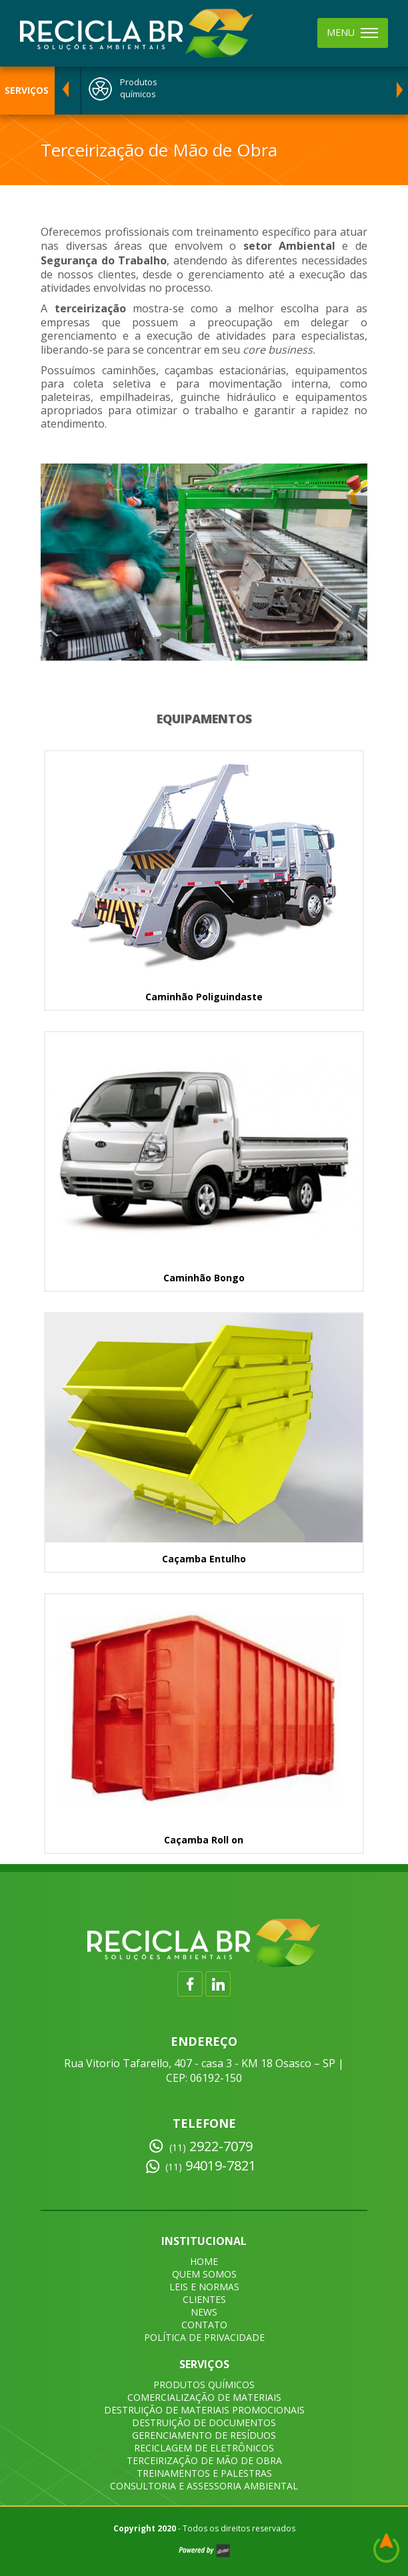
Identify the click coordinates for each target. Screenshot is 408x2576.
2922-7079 (211, 2146)
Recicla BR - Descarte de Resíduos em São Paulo (136, 33)
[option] (231, 91)
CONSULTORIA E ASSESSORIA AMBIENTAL (204, 2485)
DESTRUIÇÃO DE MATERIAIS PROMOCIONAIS (204, 2410)
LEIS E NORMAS (204, 2286)
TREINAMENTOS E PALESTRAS (204, 2473)
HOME (204, 2261)
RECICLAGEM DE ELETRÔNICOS (204, 2447)
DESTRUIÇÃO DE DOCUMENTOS (204, 2422)
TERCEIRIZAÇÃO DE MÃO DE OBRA (204, 2460)
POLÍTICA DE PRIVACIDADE (204, 2337)
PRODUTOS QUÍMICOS (204, 2384)
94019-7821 (210, 2165)
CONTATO (204, 2324)
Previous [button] (65, 91)
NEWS (204, 2312)
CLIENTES (204, 2299)
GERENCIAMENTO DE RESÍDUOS (204, 2435)
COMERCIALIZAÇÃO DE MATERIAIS (204, 2397)
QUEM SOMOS (204, 2274)
